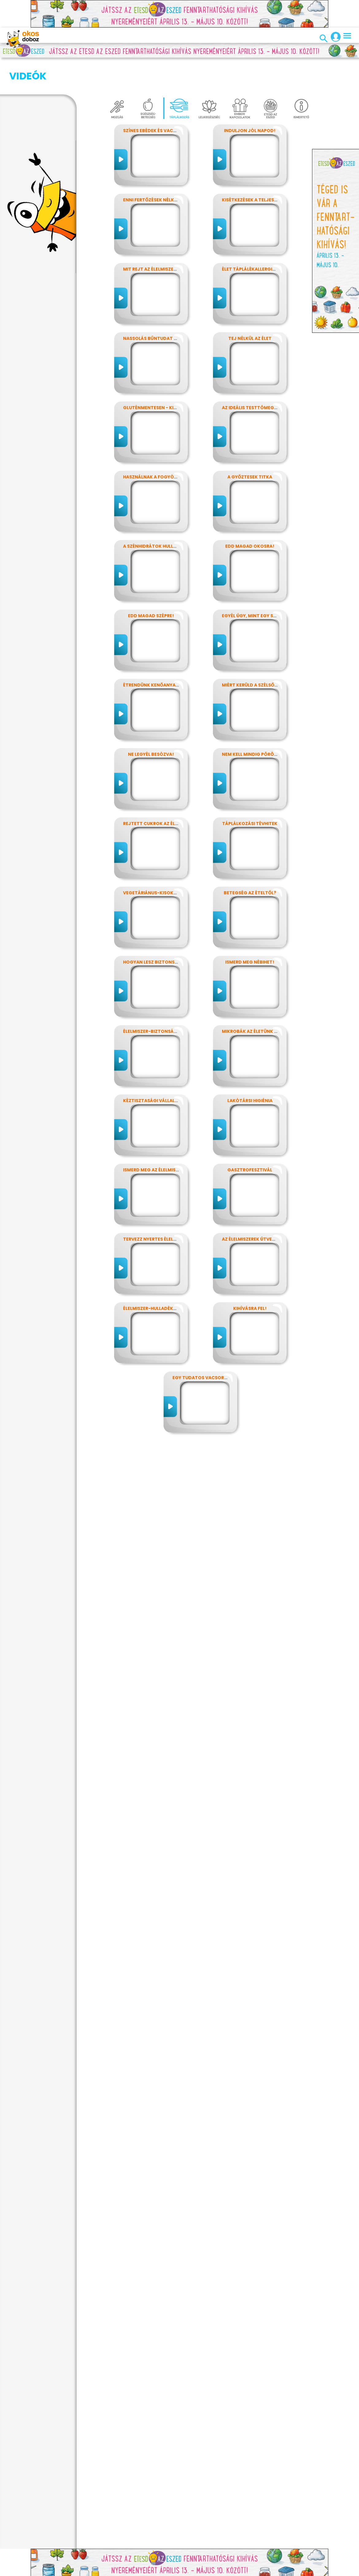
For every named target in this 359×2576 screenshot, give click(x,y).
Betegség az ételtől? (250, 862)
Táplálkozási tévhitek (249, 793)
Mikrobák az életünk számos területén (270, 1001)
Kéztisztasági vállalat (152, 1070)
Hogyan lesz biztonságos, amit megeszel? (175, 931)
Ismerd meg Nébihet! (249, 931)
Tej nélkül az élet (250, 308)
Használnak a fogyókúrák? (157, 446)
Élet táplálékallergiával (253, 238)
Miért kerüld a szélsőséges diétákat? (268, 654)
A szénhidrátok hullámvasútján (163, 515)
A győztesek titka (249, 446)
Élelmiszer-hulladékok (151, 1278)
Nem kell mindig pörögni (252, 724)
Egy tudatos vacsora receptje (211, 1347)
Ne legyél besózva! (151, 724)
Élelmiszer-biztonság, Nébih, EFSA (164, 1001)
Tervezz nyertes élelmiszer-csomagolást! (176, 1208)
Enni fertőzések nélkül (151, 169)
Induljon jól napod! (250, 100)
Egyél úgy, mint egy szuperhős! (260, 585)
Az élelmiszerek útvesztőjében (260, 1208)
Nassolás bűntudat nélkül (156, 308)
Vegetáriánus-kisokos (151, 862)
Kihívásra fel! (250, 1278)
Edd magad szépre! (151, 585)
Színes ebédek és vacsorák (155, 100)
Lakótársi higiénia (249, 1070)
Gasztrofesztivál (249, 1139)
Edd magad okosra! (249, 515)
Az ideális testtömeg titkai (256, 377)
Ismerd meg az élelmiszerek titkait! (166, 1139)
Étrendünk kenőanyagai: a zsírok (164, 654)
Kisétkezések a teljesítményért (260, 169)
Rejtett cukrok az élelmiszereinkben (168, 793)
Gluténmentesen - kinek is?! (157, 377)
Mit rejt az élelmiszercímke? (158, 238)
